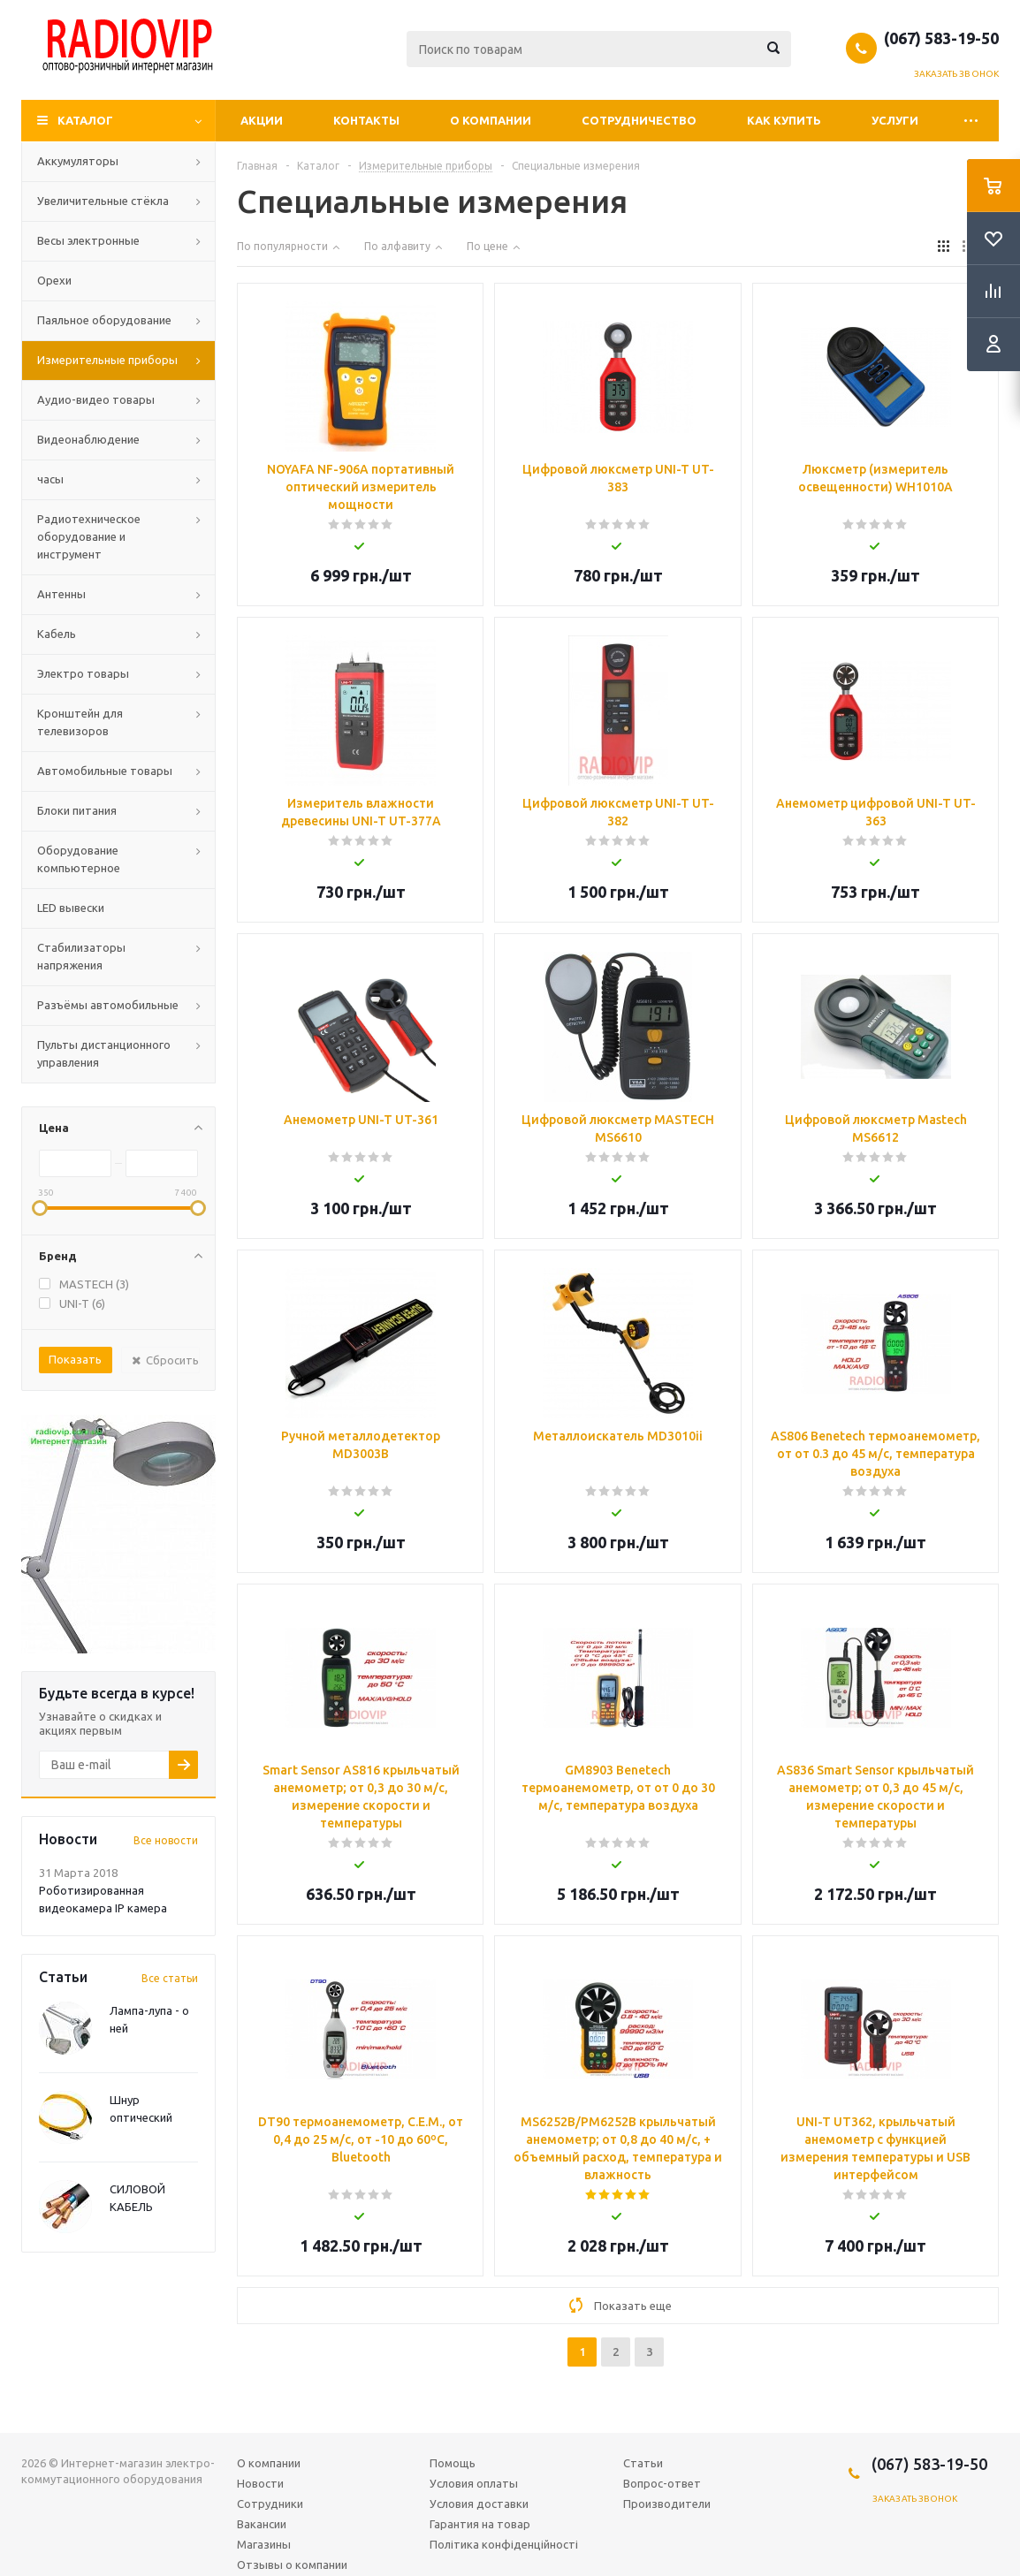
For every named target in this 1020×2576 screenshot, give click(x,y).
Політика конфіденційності (504, 2544)
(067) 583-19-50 (941, 38)
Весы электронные (88, 240)
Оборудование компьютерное (78, 859)
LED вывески (70, 907)
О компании (490, 120)
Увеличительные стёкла (103, 200)
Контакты (366, 120)
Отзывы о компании (292, 2564)
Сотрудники (270, 2503)
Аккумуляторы (77, 161)
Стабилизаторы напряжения (81, 956)
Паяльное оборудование (104, 320)
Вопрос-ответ (662, 2483)
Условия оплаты (474, 2483)
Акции (261, 120)
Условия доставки (479, 2503)
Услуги (895, 120)
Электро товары (83, 673)
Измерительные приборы (107, 359)
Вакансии (261, 2524)
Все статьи (169, 1978)
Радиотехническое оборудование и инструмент (89, 536)
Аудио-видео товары (96, 399)
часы (50, 479)
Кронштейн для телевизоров (80, 722)
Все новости (165, 1840)
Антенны (61, 594)
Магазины (264, 2544)
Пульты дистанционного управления (104, 1053)
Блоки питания (77, 810)
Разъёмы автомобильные (108, 1005)
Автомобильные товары (104, 770)
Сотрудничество (639, 120)
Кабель (56, 633)
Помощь (453, 2463)
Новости (260, 2483)
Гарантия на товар (480, 2524)
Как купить (784, 120)
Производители (667, 2503)
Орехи (54, 280)
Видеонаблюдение (88, 439)
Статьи (643, 2463)
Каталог (85, 120)
